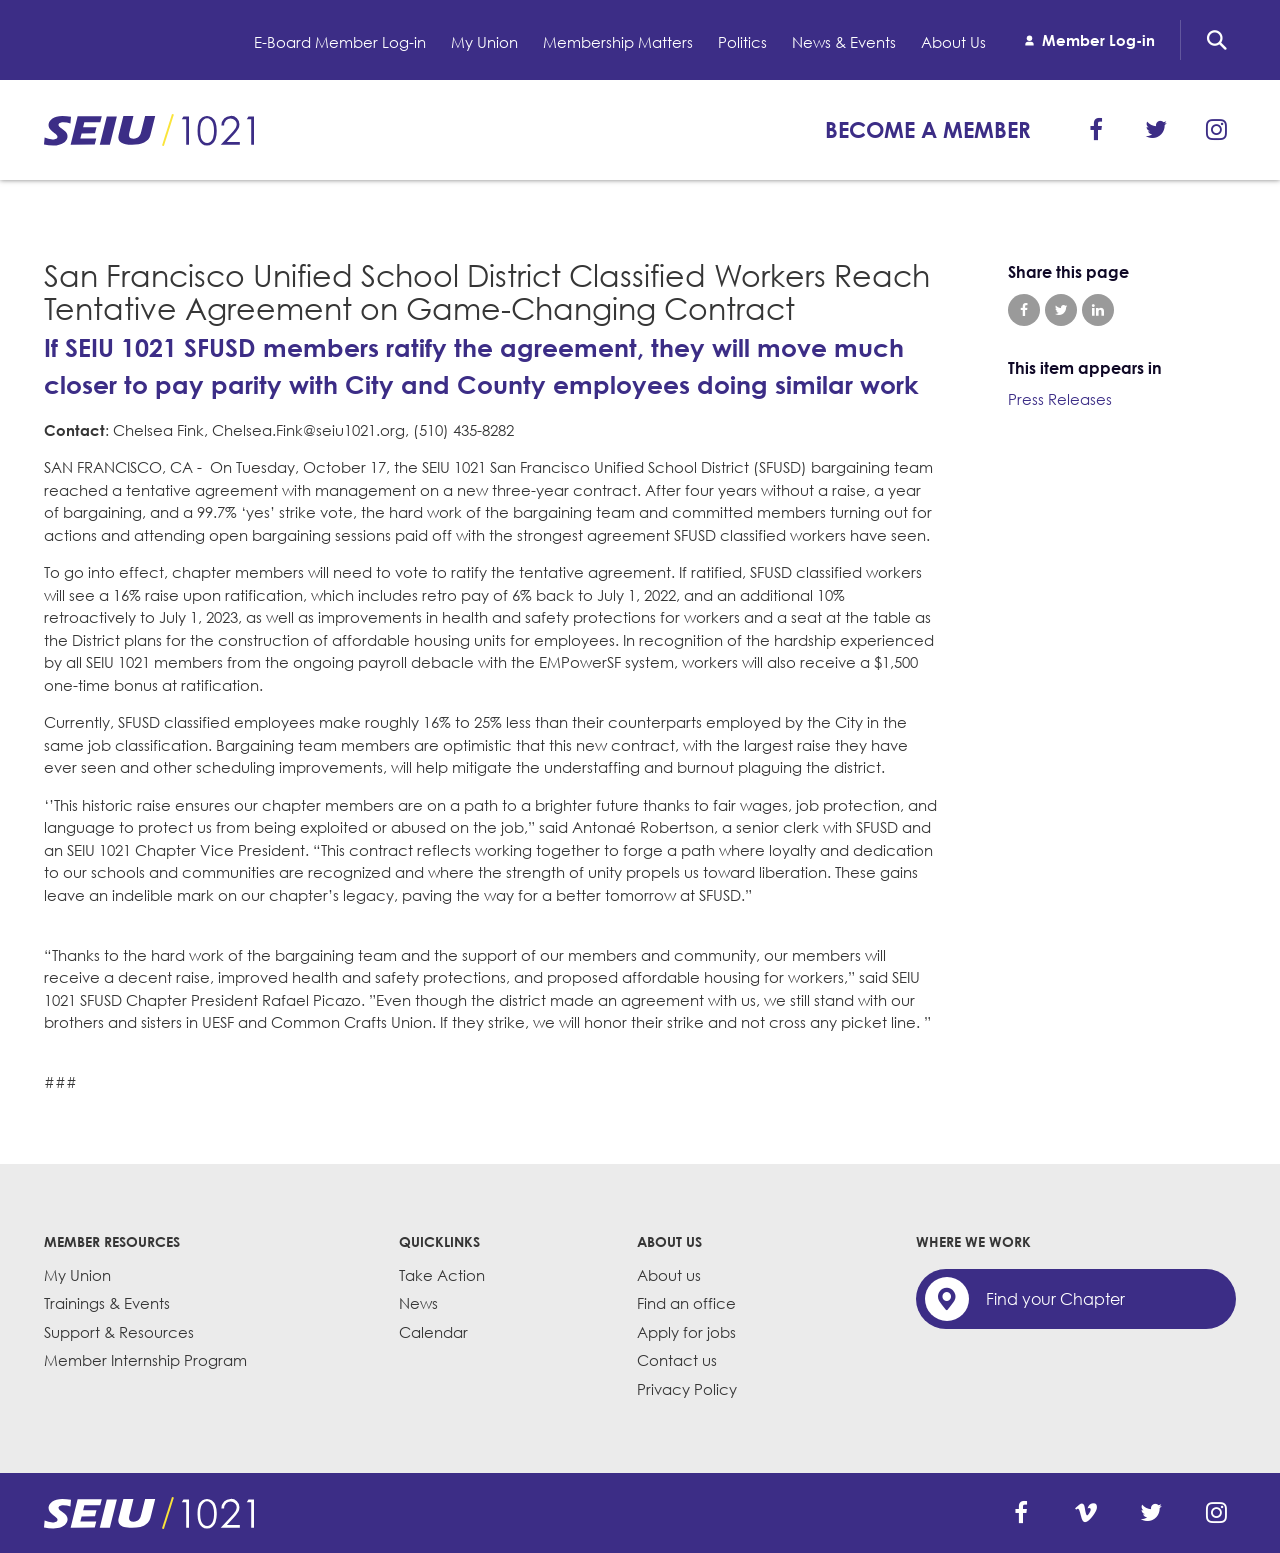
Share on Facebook (1024, 310)
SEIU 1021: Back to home (149, 130)
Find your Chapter (1055, 1299)
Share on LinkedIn (1098, 310)
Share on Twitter (1061, 310)
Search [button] (1217, 40)
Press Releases (1060, 399)
